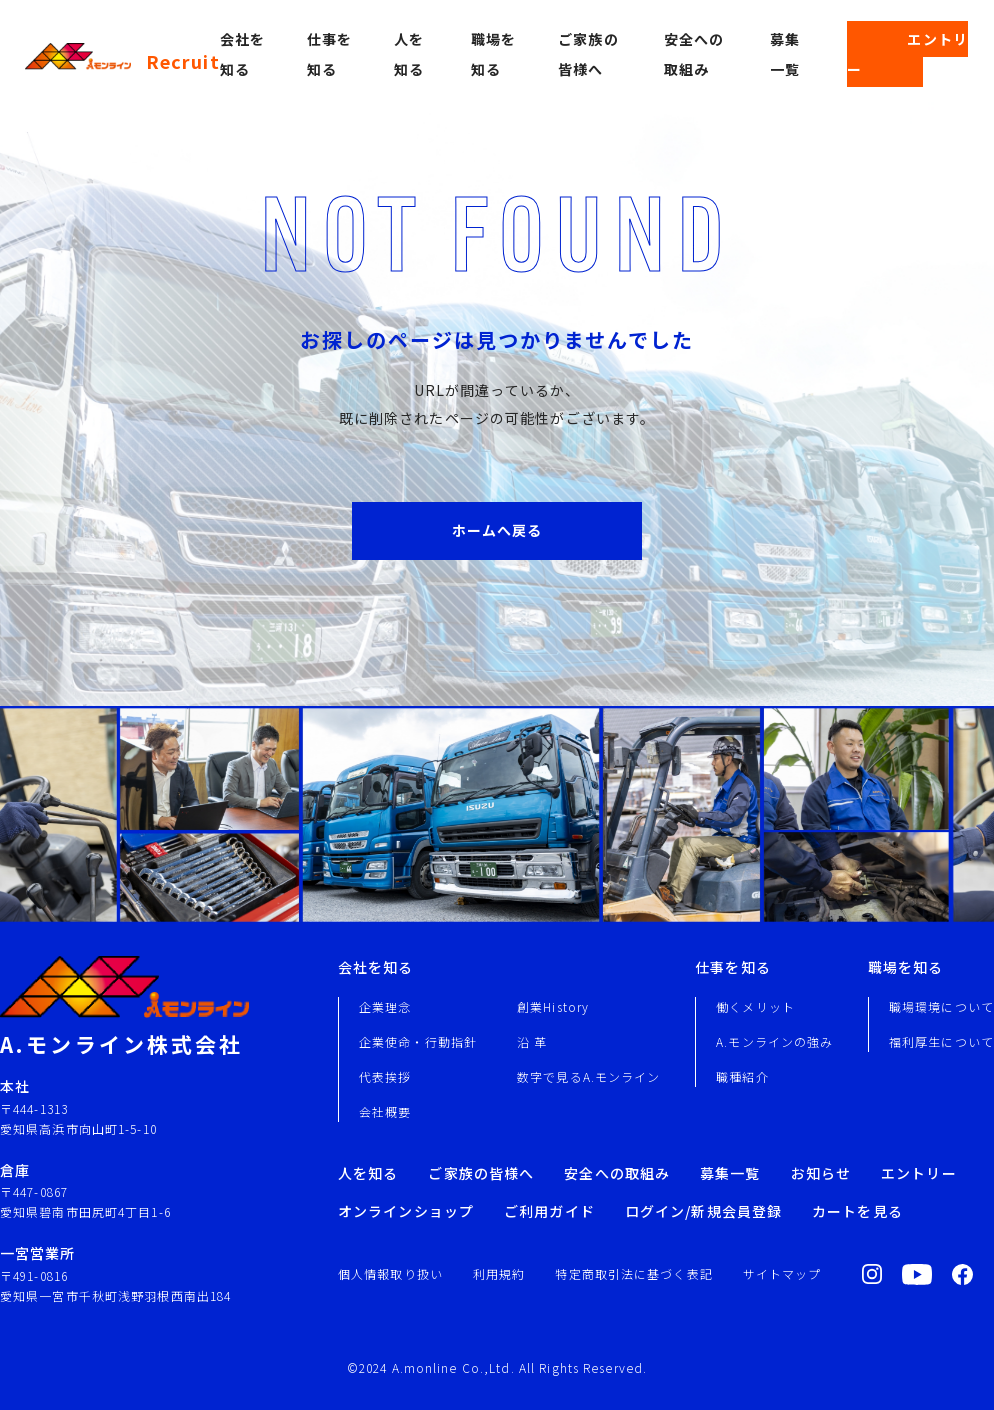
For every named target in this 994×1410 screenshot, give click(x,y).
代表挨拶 (385, 1076)
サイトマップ (782, 1273)
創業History (553, 1006)
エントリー (907, 54)
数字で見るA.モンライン (588, 1076)
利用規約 (499, 1273)
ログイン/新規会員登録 (703, 1211)
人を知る (368, 1173)
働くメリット (755, 1006)
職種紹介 (742, 1076)
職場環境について (941, 1006)
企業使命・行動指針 (418, 1041)
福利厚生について (941, 1041)
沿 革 (532, 1041)
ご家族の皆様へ (481, 1173)
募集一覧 (730, 1173)
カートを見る (857, 1211)
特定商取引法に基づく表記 (633, 1273)
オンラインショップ (406, 1211)
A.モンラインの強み (774, 1041)
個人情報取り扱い (390, 1273)
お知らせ (821, 1173)
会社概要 (385, 1111)
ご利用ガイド (549, 1211)
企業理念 (385, 1006)
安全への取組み (617, 1173)
